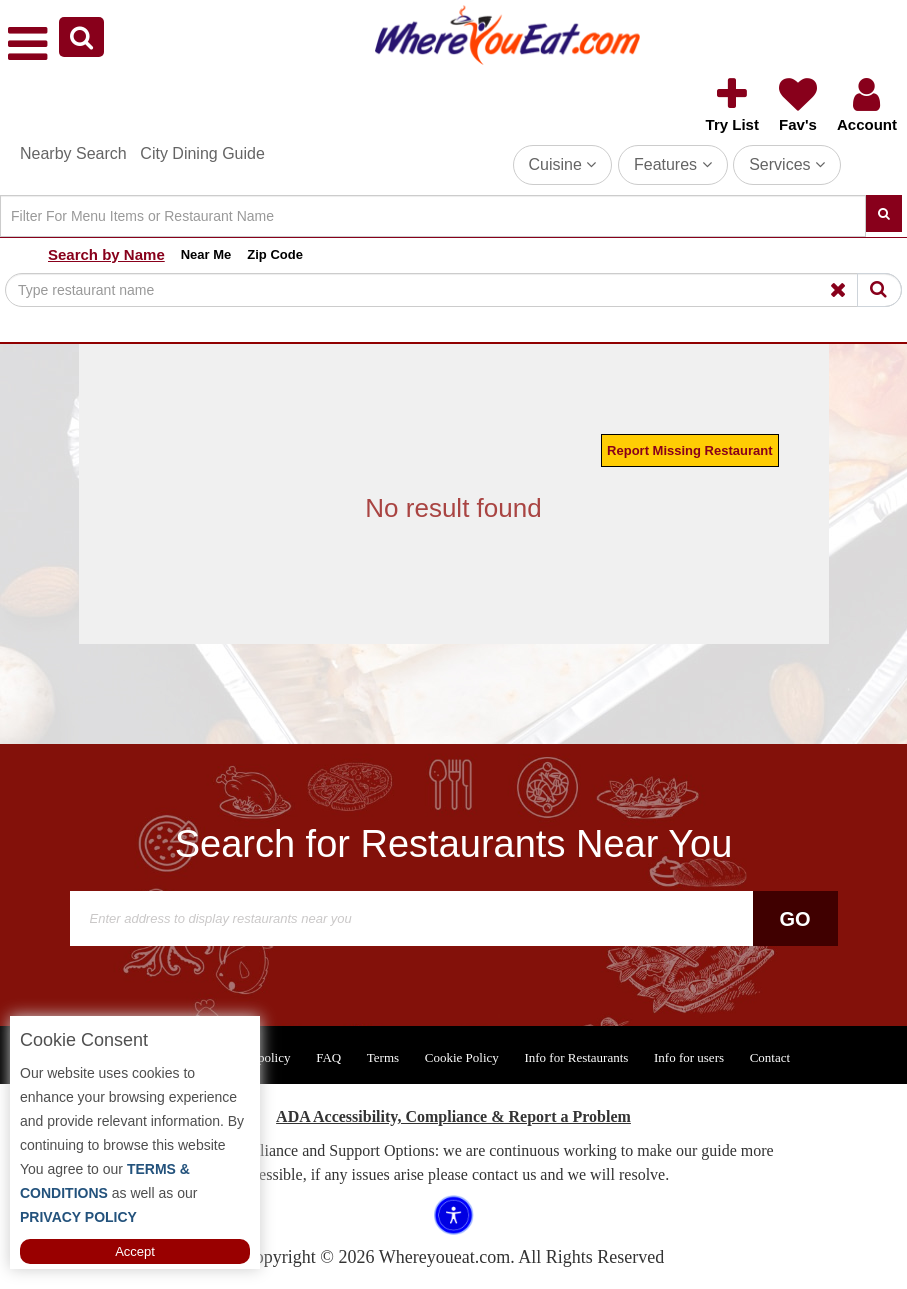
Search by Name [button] (106, 254)
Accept (135, 1251)
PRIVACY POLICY (78, 1217)
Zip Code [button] (275, 254)
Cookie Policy (462, 1057)
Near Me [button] (206, 254)
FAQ (328, 1057)
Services (787, 164)
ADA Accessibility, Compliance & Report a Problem (453, 1116)
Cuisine (563, 164)
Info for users (689, 1057)
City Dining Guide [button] (202, 153)
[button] (81, 37)
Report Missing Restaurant (689, 450)
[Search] (433, 216)
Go (794, 919)
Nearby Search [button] (73, 153)
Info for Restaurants (576, 1057)
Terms (383, 1057)
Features (673, 164)
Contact (770, 1057)
